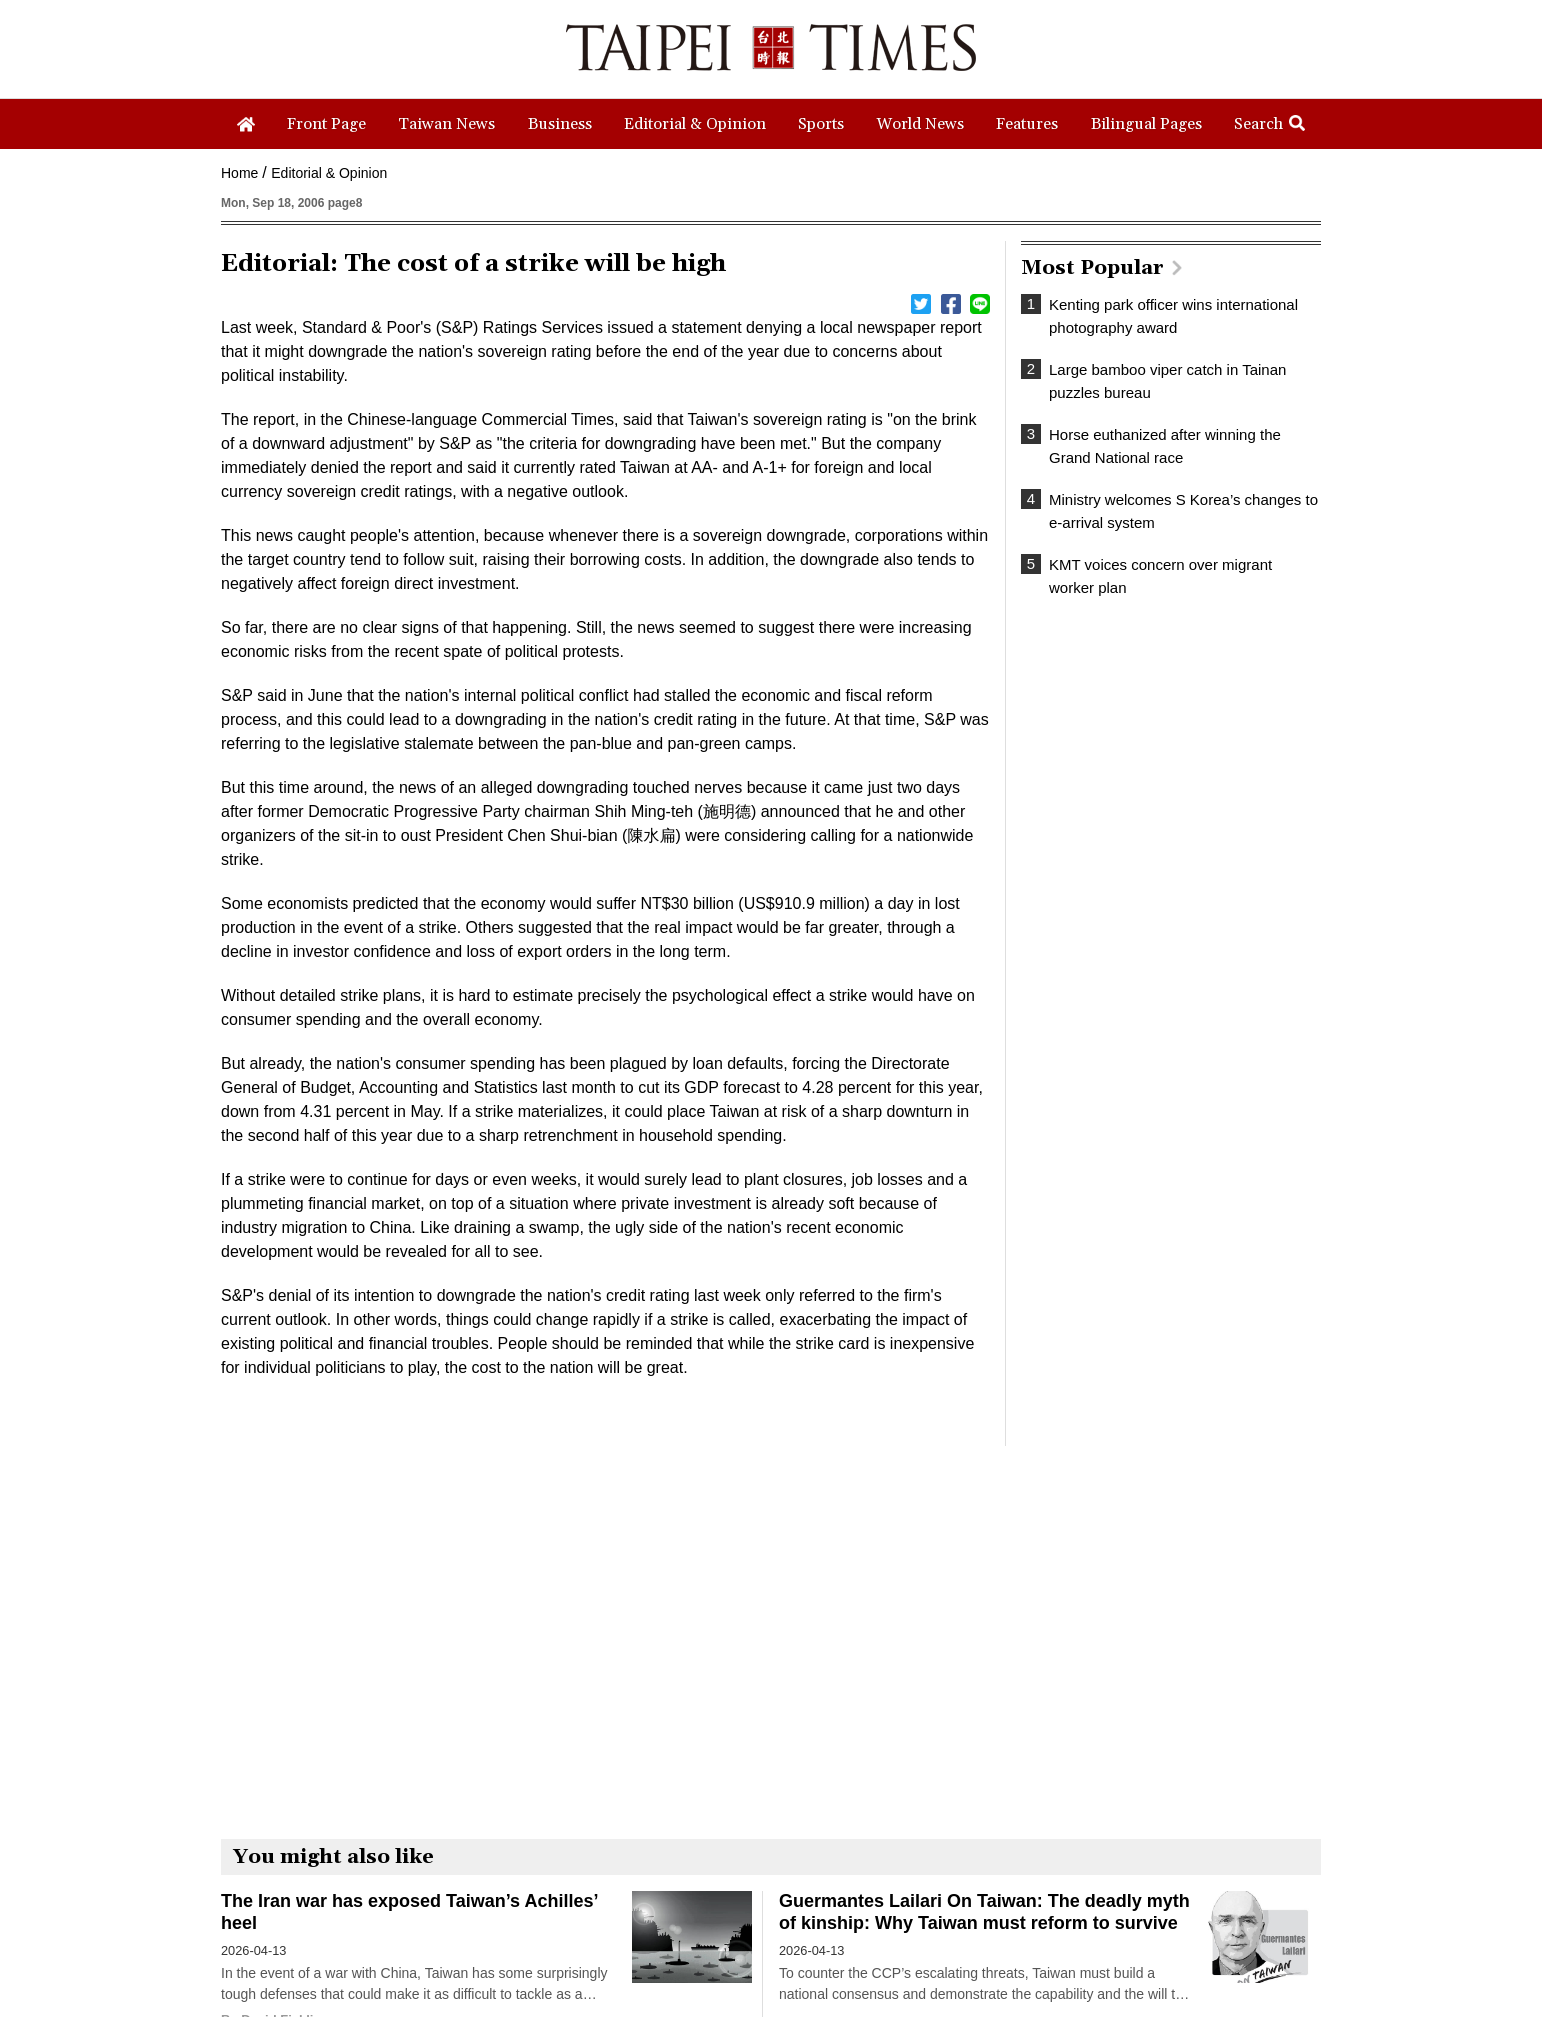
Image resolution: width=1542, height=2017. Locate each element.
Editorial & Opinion (329, 173)
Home (239, 173)
